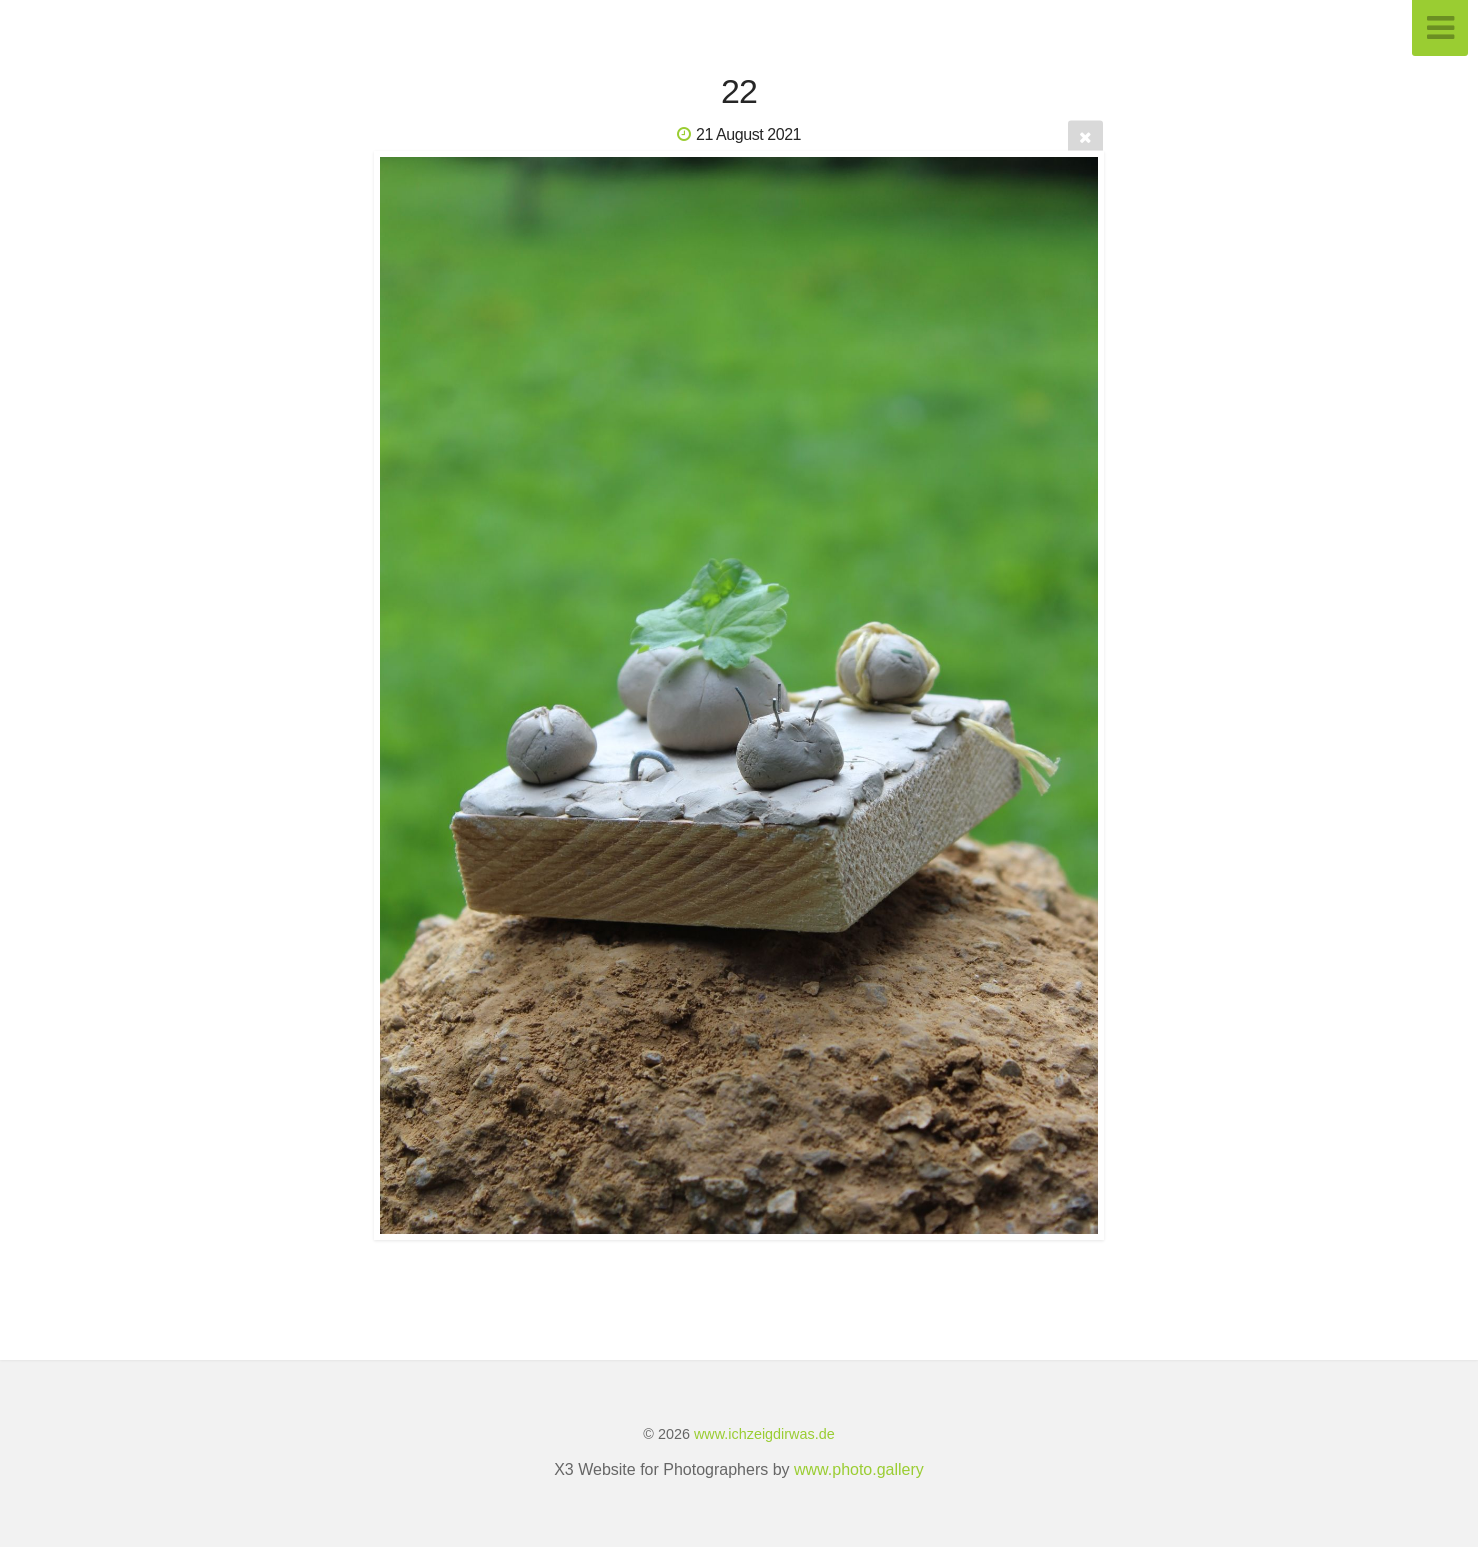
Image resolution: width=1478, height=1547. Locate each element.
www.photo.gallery (859, 1469)
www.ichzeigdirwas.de (764, 1434)
